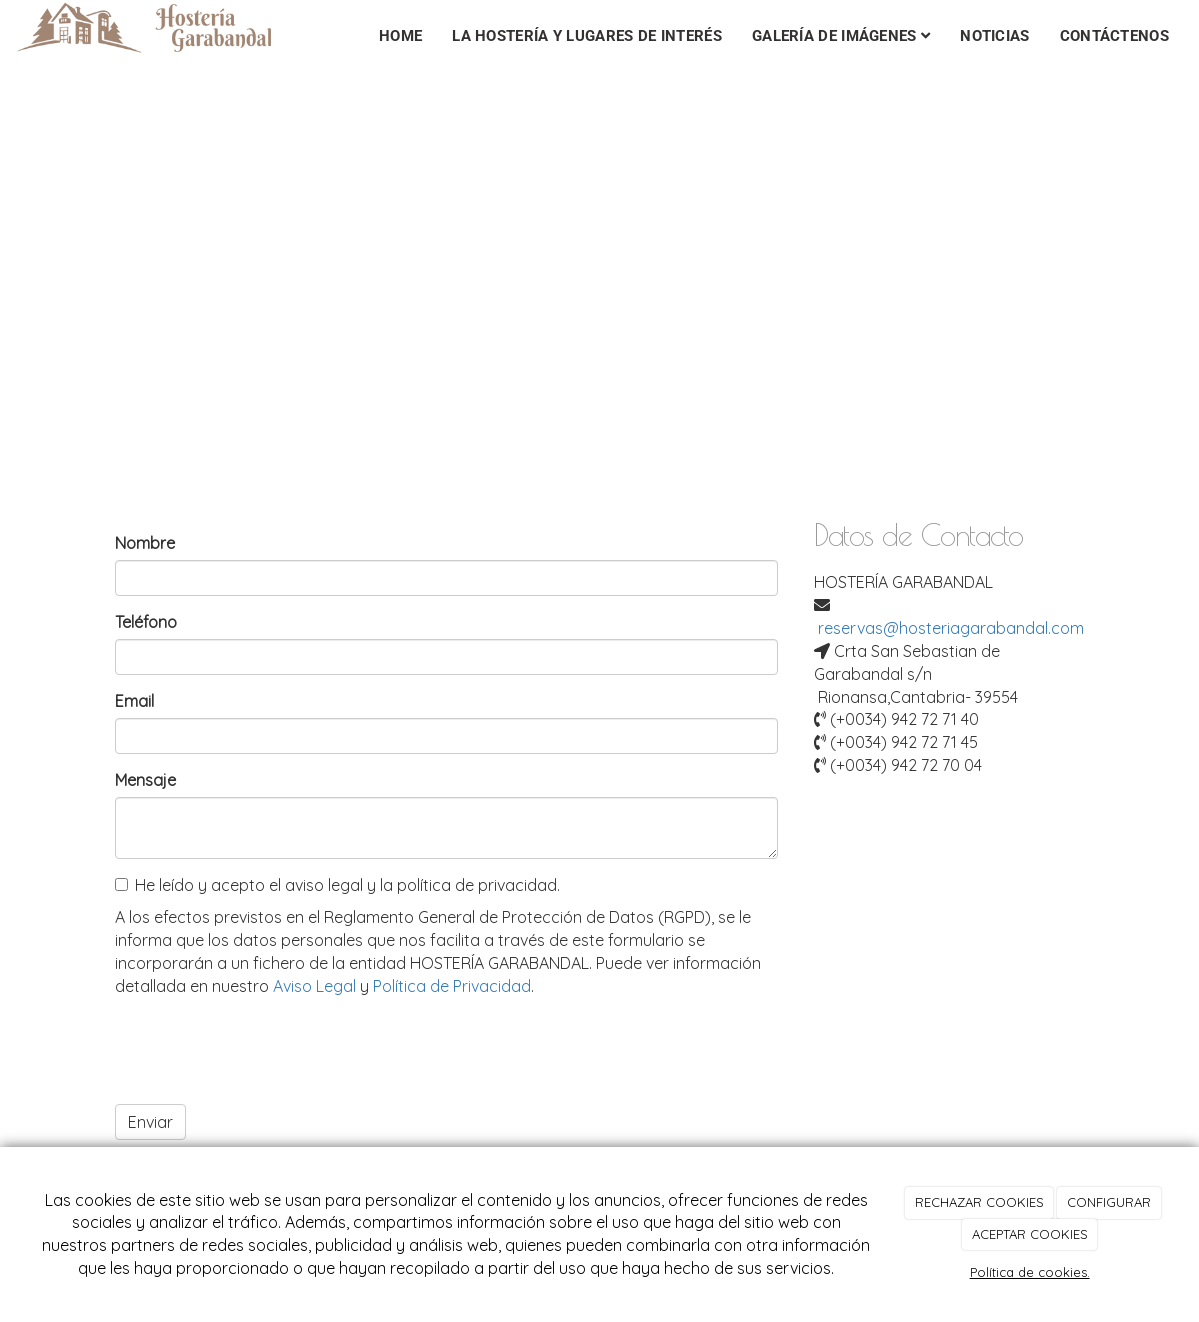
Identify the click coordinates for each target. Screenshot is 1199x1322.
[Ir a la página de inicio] (164, 25)
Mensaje (145, 780)
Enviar (150, 1122)
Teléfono (146, 622)
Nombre (145, 543)
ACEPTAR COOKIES (1030, 1234)
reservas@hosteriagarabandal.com (951, 628)
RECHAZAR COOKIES (979, 1202)
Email (134, 701)
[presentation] (267, 1050)
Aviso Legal (314, 986)
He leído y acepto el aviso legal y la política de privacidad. (337, 885)
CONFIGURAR (1109, 1202)
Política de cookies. (1030, 1272)
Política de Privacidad (452, 986)
